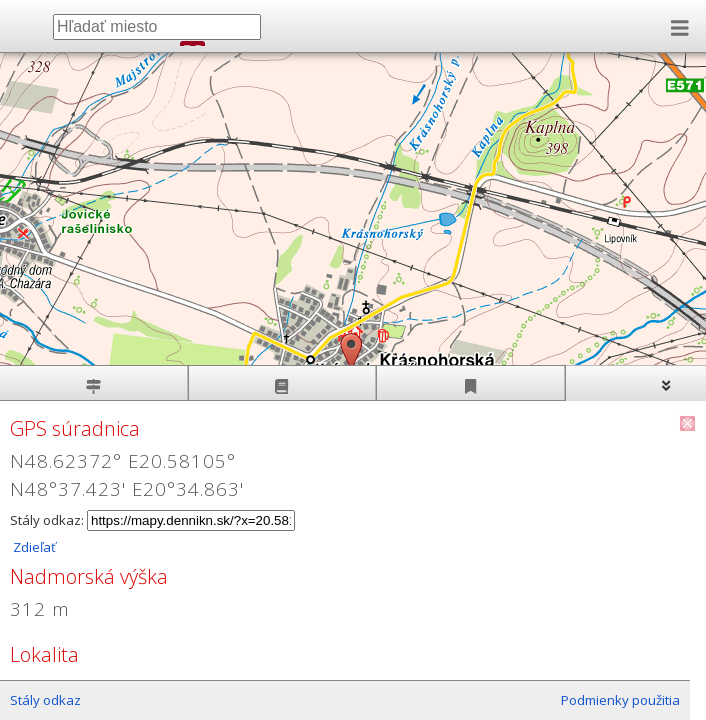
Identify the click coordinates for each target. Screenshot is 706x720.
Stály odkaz (45, 700)
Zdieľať (33, 547)
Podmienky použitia (620, 700)
